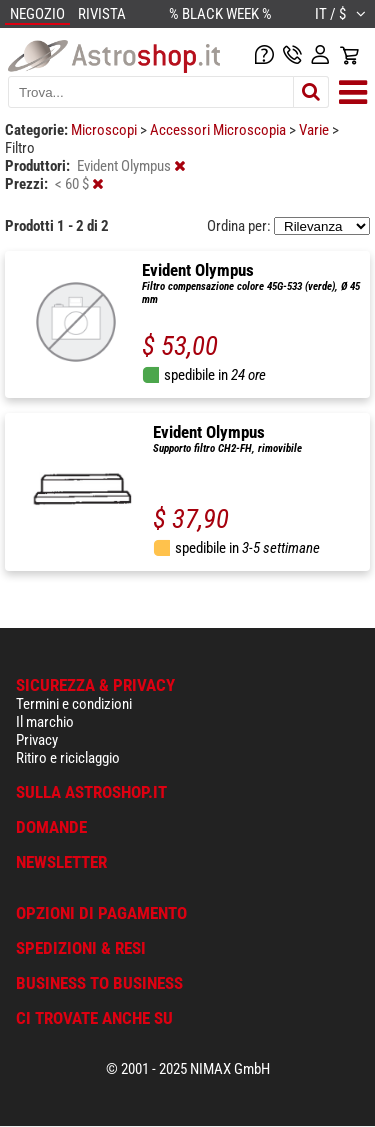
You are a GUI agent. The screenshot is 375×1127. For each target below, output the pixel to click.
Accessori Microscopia (219, 130)
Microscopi (105, 130)
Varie (315, 130)
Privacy (37, 740)
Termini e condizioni (74, 704)
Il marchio (45, 722)
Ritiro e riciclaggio (68, 758)
